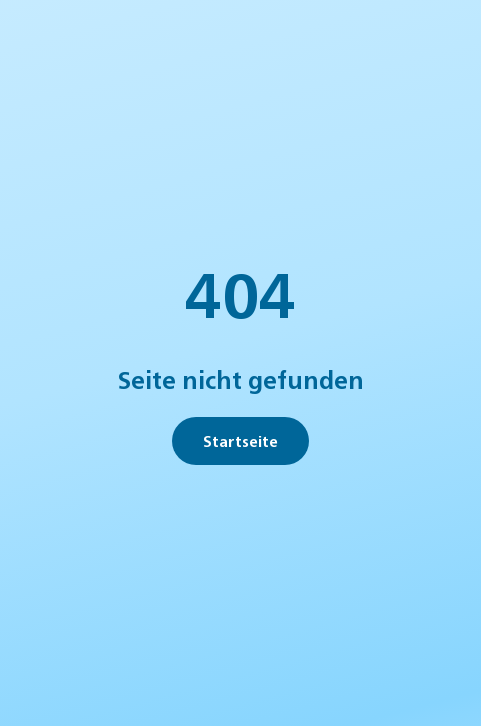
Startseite (240, 440)
